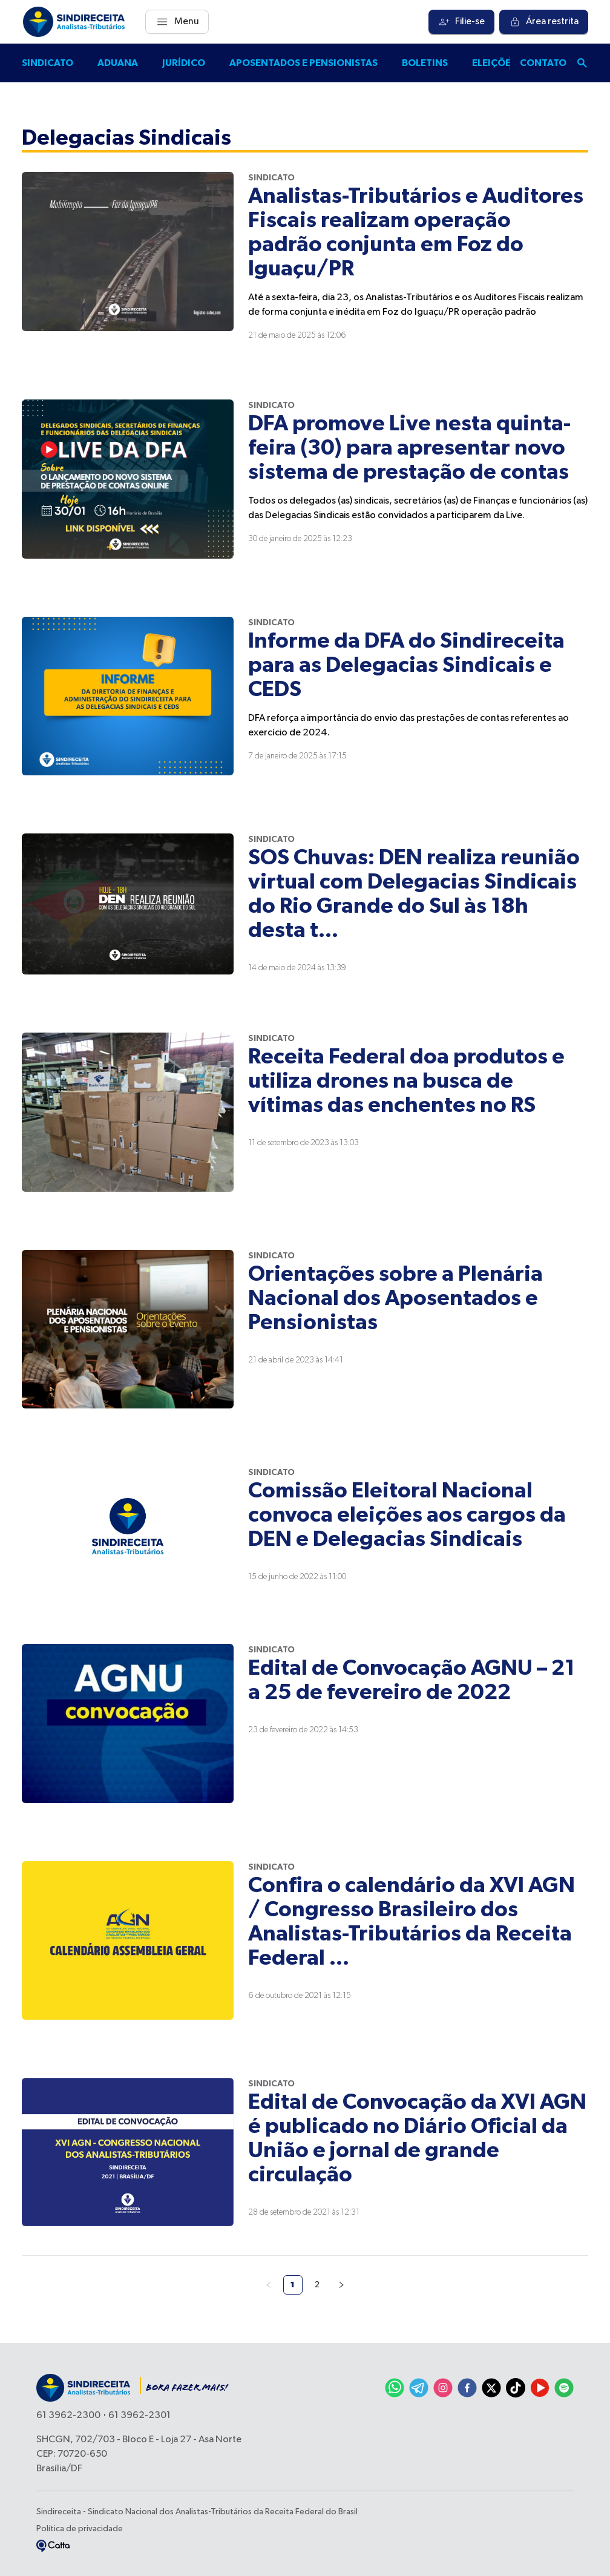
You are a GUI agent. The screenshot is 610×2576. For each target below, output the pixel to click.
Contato (543, 63)
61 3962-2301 (139, 2415)
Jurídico (183, 63)
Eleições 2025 (507, 63)
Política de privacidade (79, 2529)
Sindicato (47, 63)
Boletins (425, 63)
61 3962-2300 (68, 2415)
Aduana (117, 63)
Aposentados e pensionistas (303, 63)
